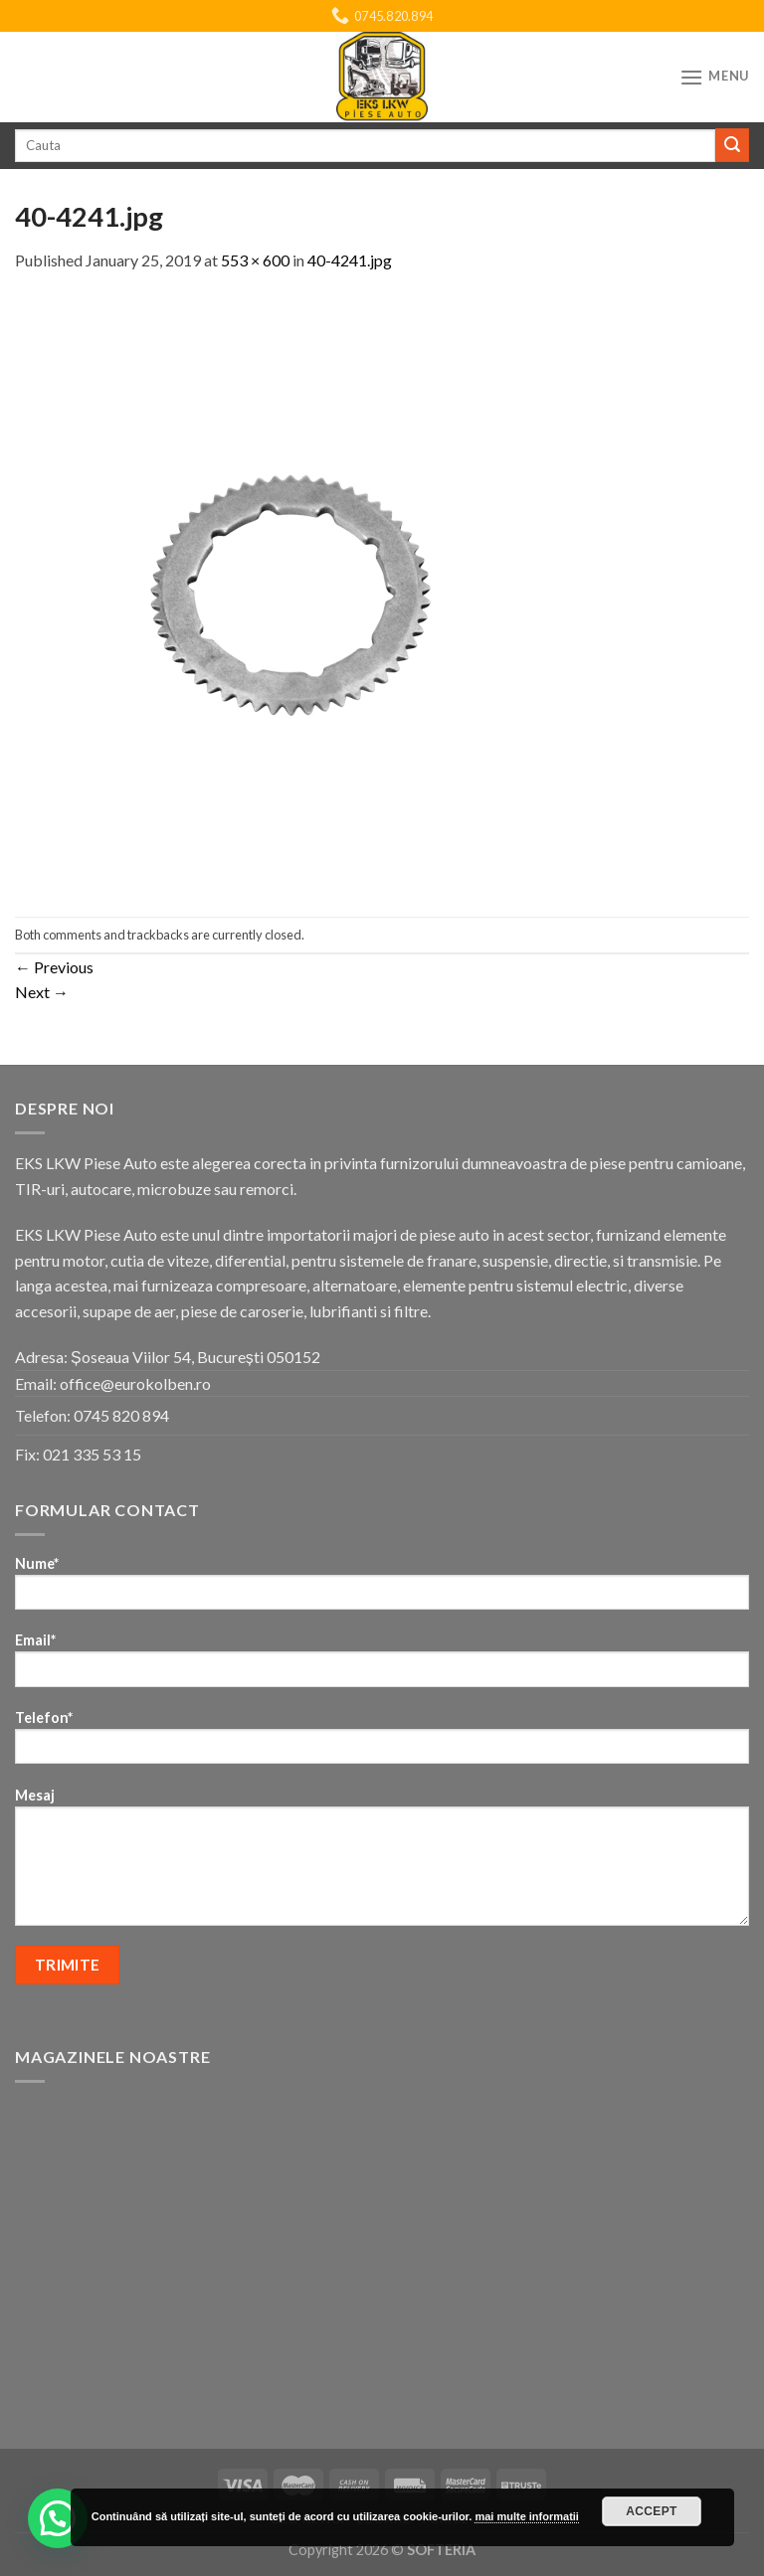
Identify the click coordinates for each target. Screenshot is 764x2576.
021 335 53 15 (92, 1454)
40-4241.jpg (349, 260)
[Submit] (732, 145)
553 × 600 (255, 260)
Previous (54, 966)
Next (42, 991)
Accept (651, 2511)
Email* (382, 1665)
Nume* (382, 1589)
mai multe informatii (527, 2516)
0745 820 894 (121, 1415)
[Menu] (714, 77)
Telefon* (382, 1743)
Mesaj (382, 1863)
